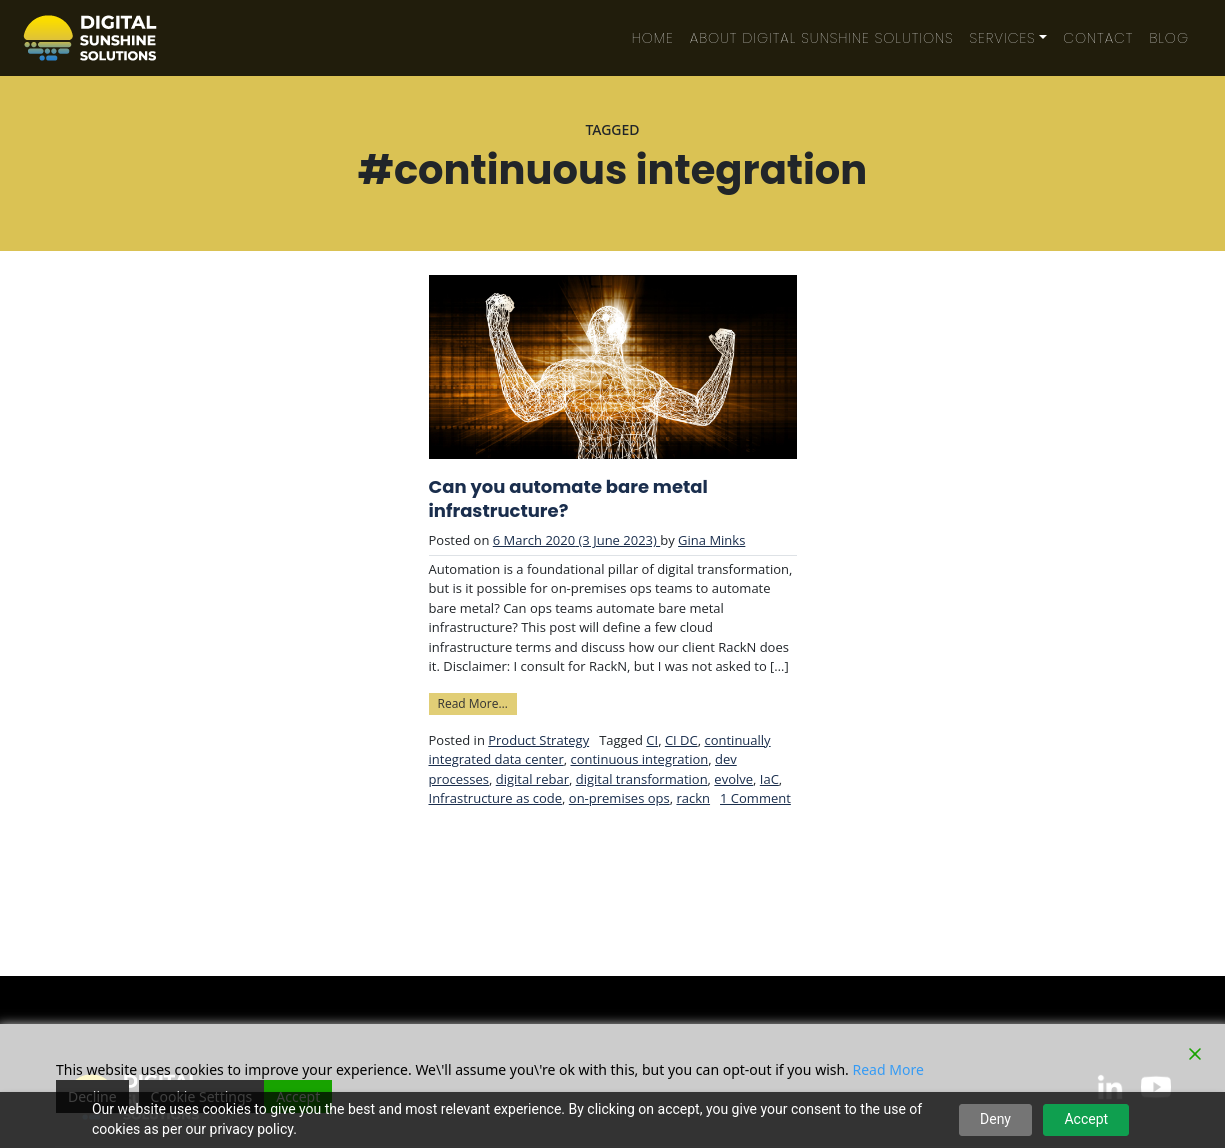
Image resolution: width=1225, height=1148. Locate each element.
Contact (1098, 38)
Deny (995, 1119)
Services (1003, 38)
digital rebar (532, 779)
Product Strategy (538, 740)
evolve (733, 779)
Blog (1169, 38)
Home (653, 38)
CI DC (681, 740)
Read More (888, 1069)
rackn (693, 798)
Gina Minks (711, 540)
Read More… (477, 702)
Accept (1086, 1119)
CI (652, 740)
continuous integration (639, 759)
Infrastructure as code (496, 798)
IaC (769, 779)
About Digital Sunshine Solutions (822, 38)
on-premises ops (619, 798)
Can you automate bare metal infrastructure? (568, 499)
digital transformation (642, 779)
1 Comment (755, 798)
